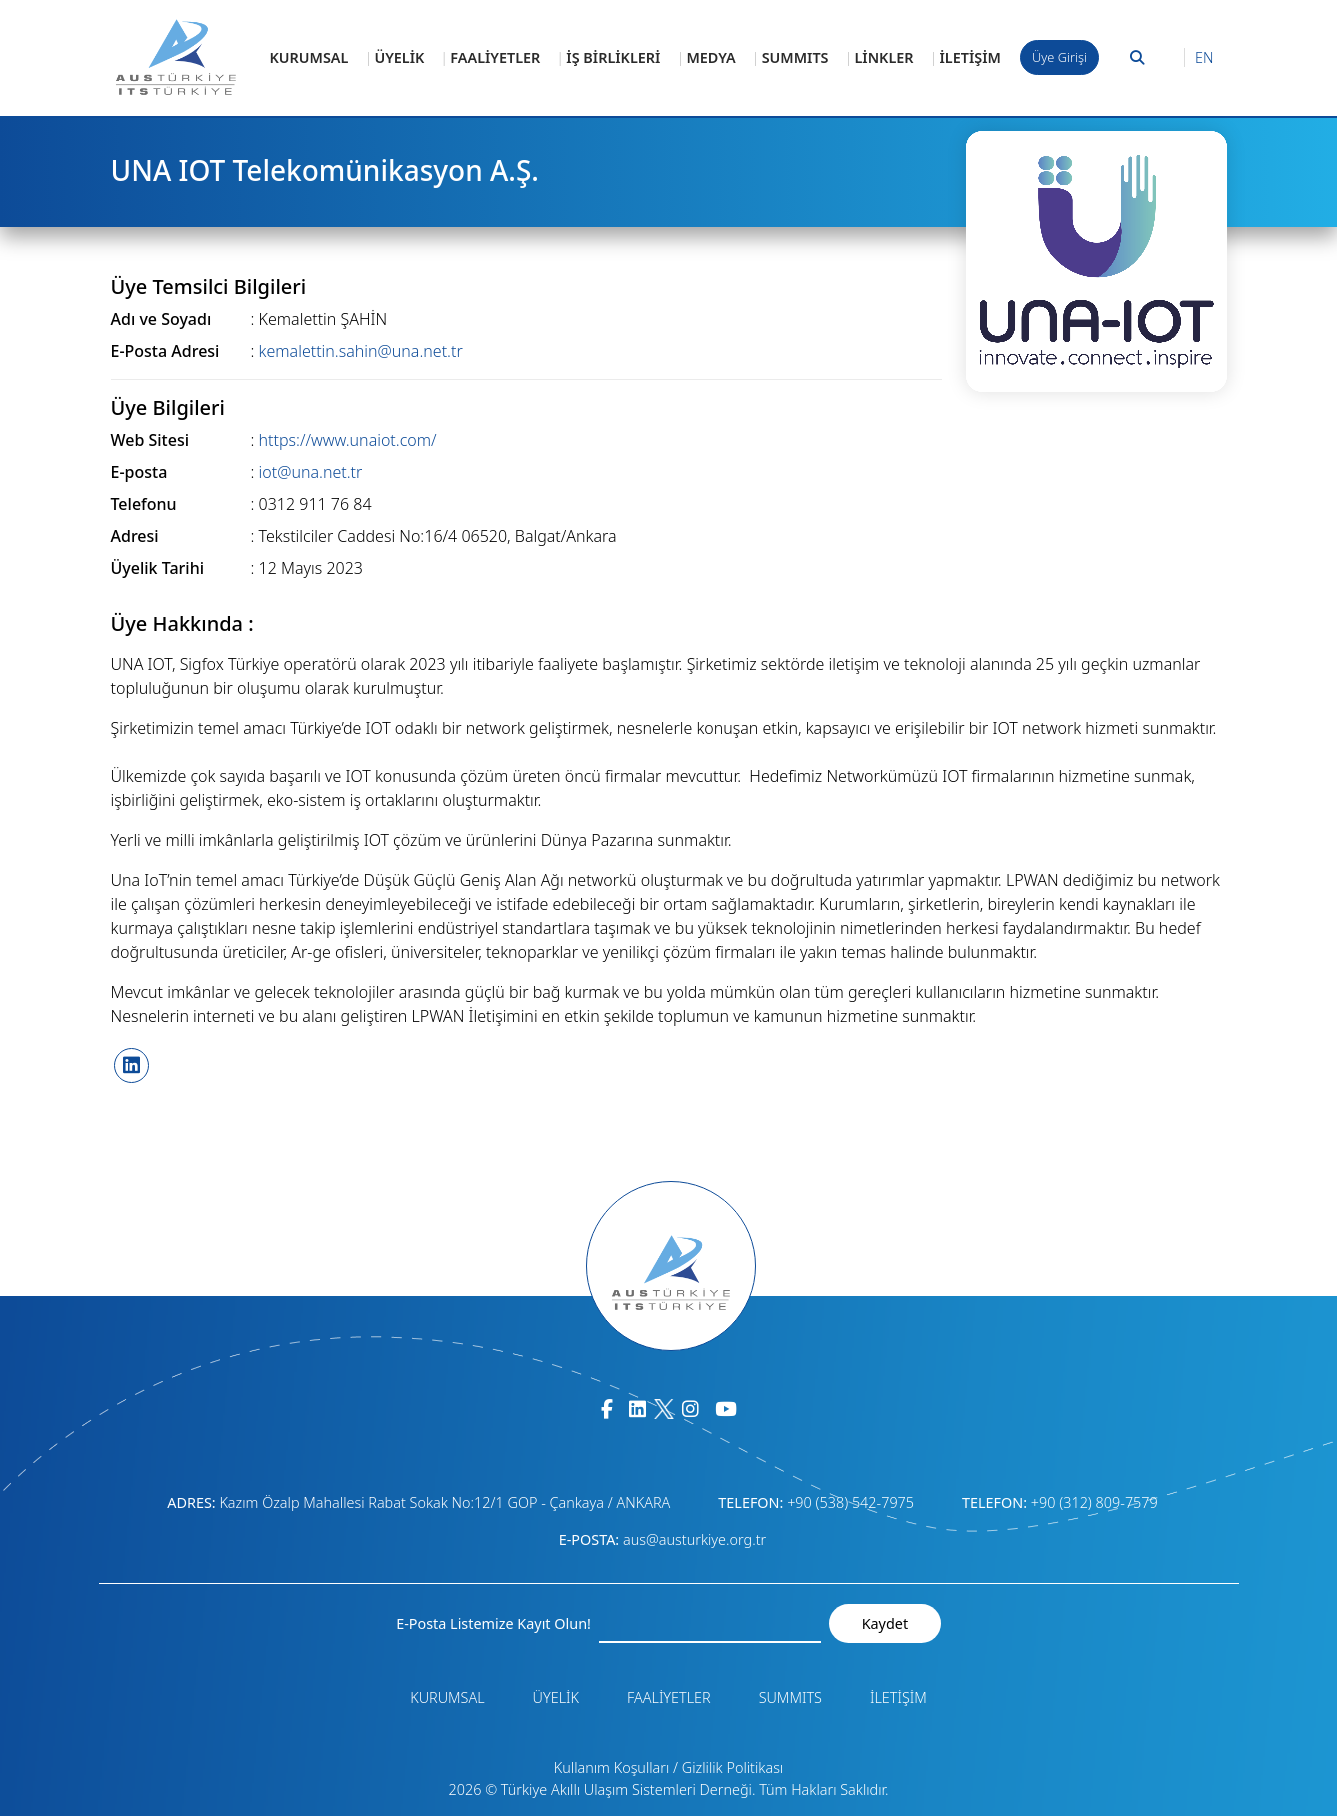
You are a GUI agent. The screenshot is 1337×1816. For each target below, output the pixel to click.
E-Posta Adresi (165, 351)
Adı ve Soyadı (161, 319)
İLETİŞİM (970, 57)
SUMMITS (795, 57)
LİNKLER (884, 57)
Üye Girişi (1059, 57)
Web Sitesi (150, 440)
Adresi (135, 536)
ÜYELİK (399, 57)
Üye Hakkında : (182, 624)
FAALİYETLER (495, 57)
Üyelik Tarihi (158, 568)
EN (1204, 57)
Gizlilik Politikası (732, 1767)
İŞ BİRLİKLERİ (613, 57)
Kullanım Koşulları (612, 1767)
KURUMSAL (309, 57)
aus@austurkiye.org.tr (694, 1539)
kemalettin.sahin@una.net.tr (361, 351)
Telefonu (144, 504)
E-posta (139, 472)
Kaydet (885, 1623)
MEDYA (710, 57)
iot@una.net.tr (311, 472)
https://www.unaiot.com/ (348, 440)
